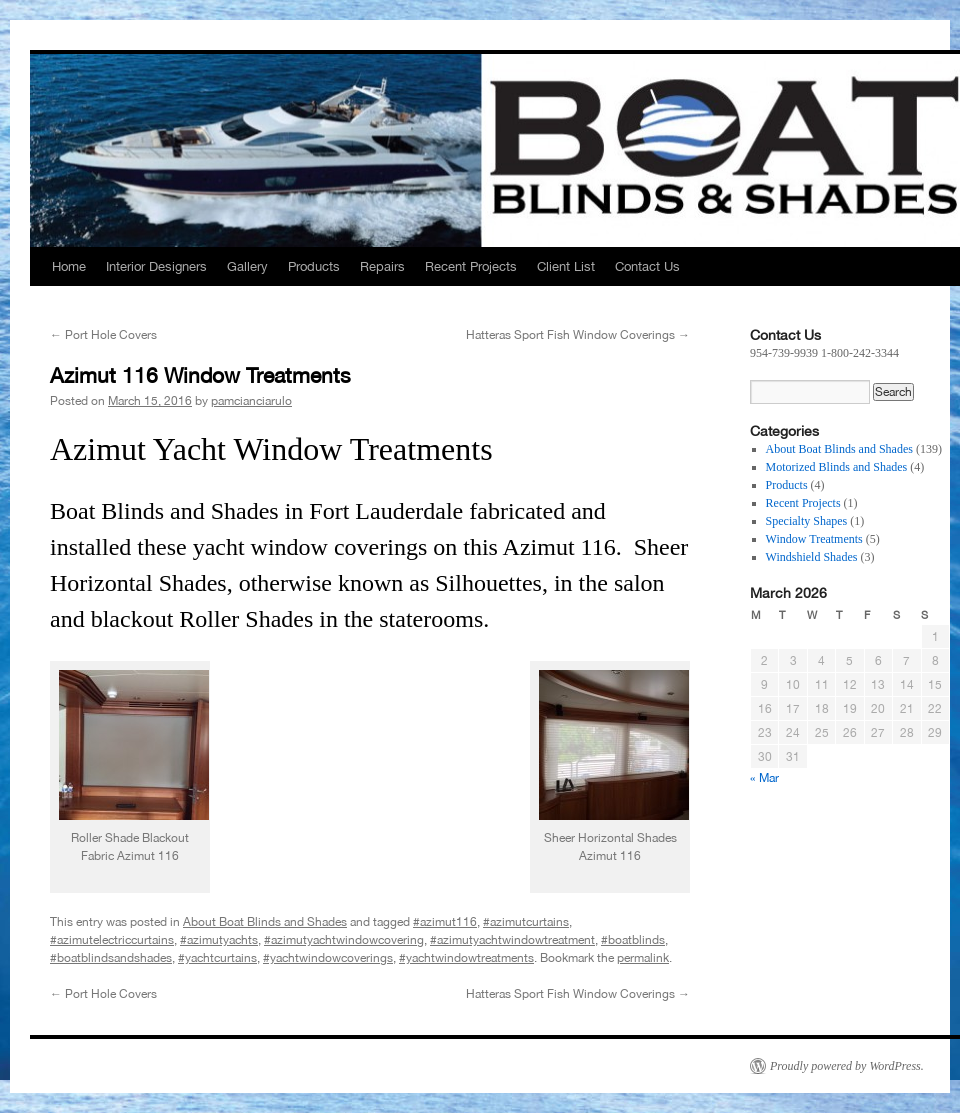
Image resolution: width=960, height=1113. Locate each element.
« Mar (764, 778)
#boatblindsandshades (111, 958)
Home (69, 266)
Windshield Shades (812, 557)
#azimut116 (445, 922)
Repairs (382, 266)
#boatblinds (633, 940)
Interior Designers (156, 266)
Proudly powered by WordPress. (847, 1066)
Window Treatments (814, 539)
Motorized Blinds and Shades (837, 467)
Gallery (247, 266)
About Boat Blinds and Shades (265, 922)
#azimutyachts (219, 940)
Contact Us (647, 266)
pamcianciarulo (251, 401)
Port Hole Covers (103, 335)
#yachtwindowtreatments (466, 958)
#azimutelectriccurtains (112, 940)
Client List (566, 266)
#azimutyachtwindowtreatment (512, 940)
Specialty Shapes (807, 521)
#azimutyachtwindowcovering (344, 940)
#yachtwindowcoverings (328, 958)
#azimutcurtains (526, 922)
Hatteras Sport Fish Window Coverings (578, 335)
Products (314, 266)
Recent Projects (471, 266)
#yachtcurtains (217, 958)
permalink (643, 958)
